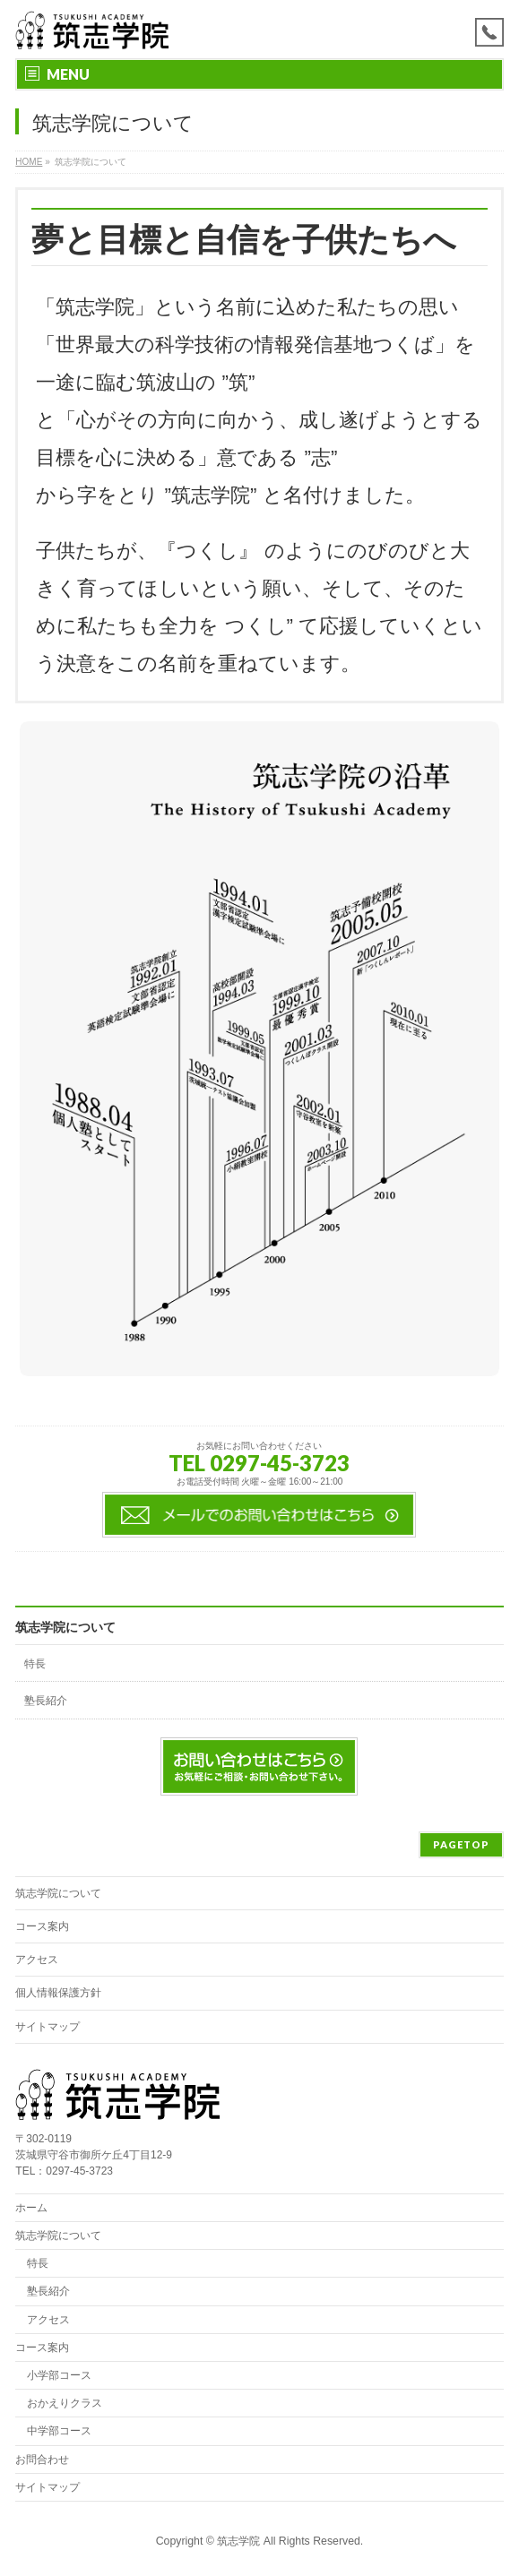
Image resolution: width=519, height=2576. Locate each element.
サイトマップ (47, 2026)
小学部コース (59, 2375)
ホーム (31, 2207)
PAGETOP (461, 1844)
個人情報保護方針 (58, 1992)
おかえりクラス (64, 2403)
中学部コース (59, 2431)
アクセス (36, 1959)
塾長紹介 (45, 1700)
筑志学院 (238, 2541)
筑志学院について (65, 1627)
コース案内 (42, 1926)
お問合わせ (42, 2459)
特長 (35, 1664)
